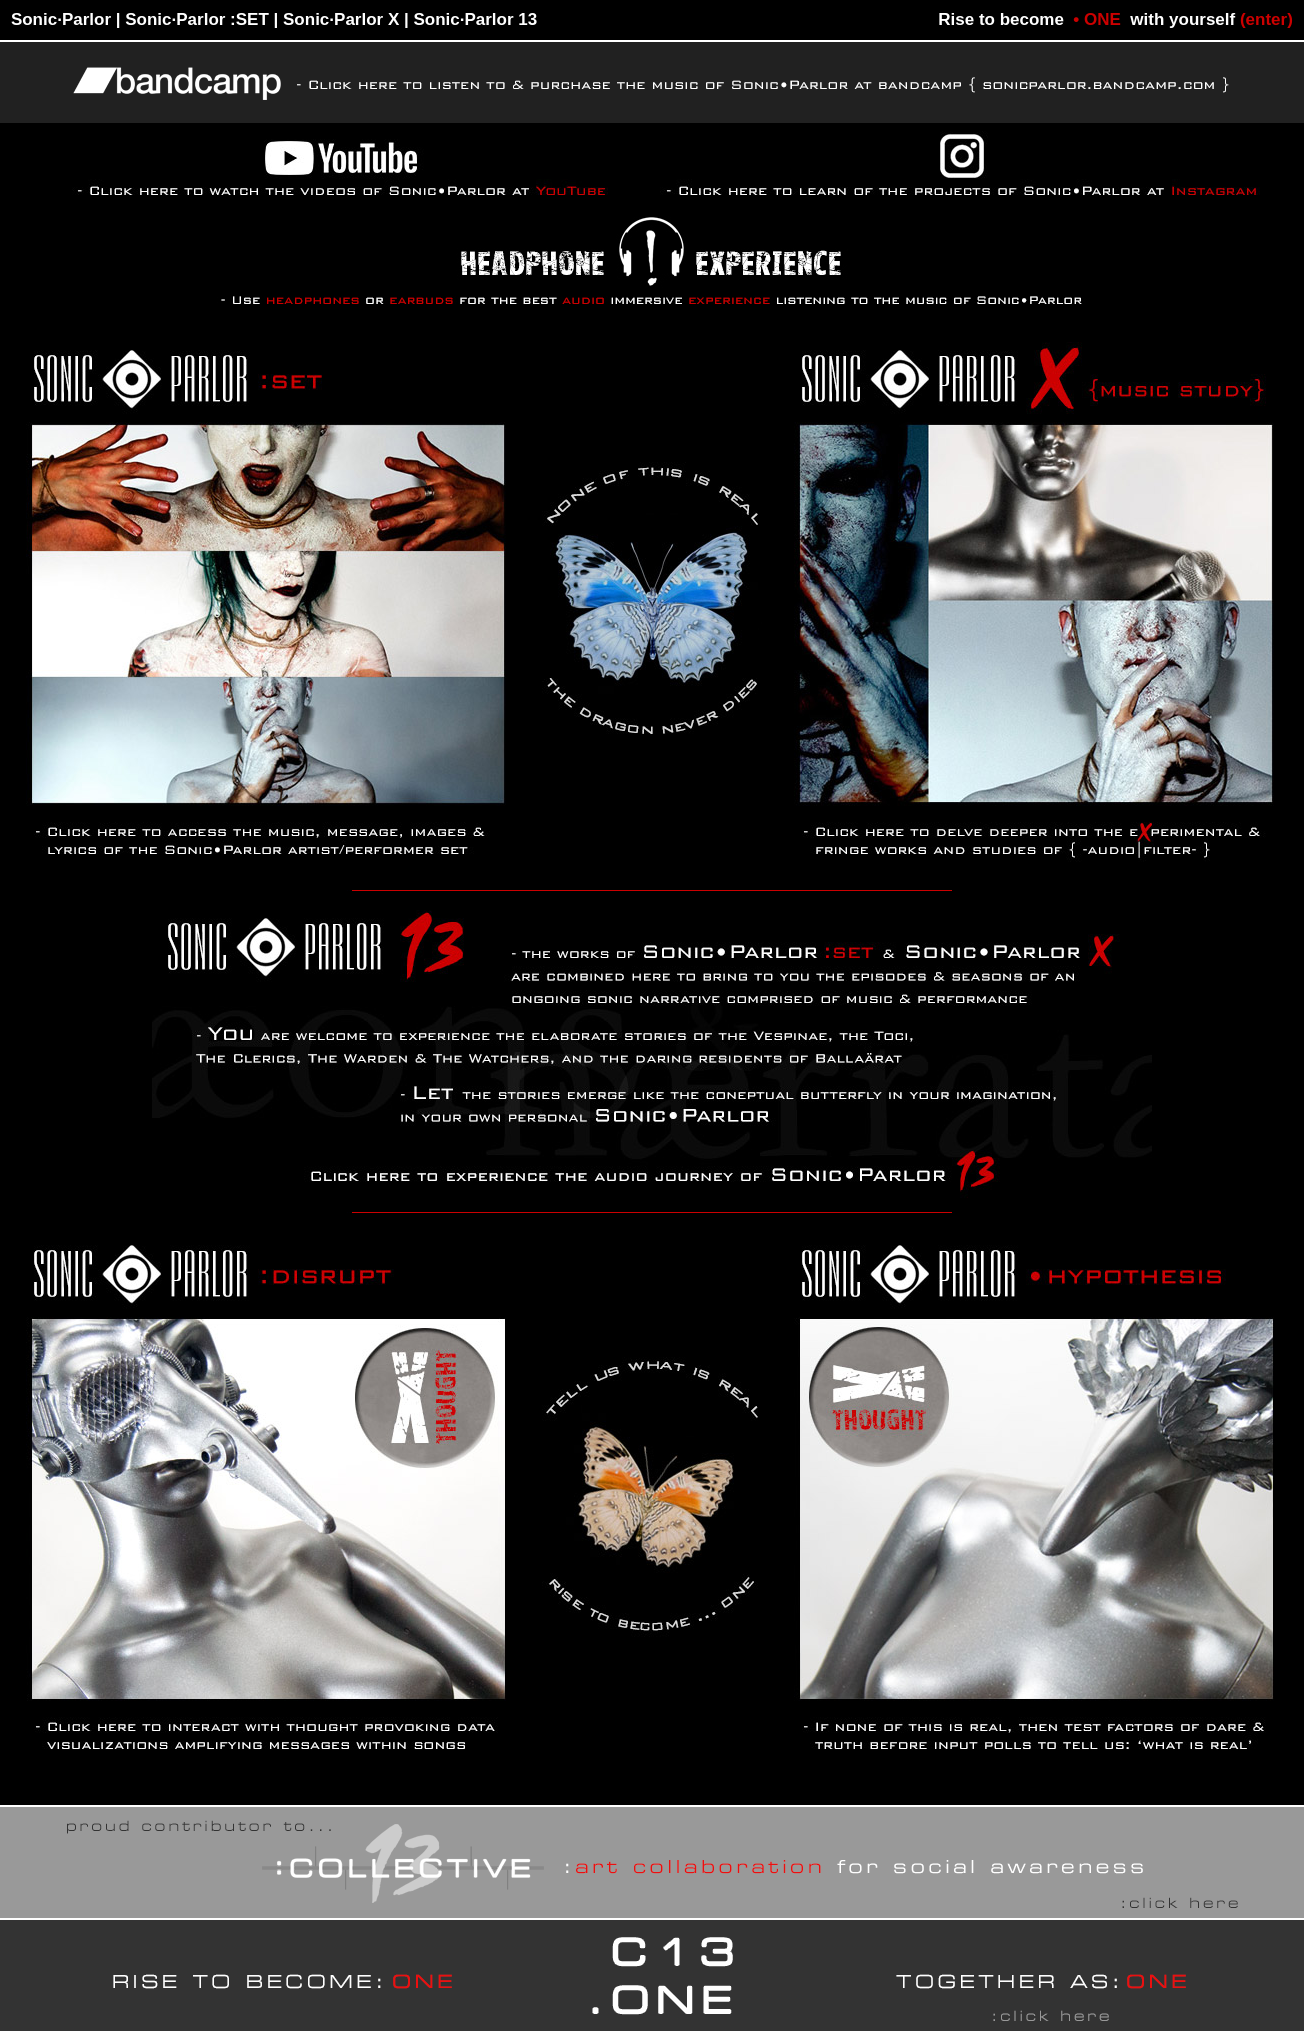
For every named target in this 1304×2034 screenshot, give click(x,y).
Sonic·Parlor (61, 19)
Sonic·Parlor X (341, 19)
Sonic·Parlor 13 (475, 19)
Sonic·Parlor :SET (197, 19)
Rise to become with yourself (1115, 19)
